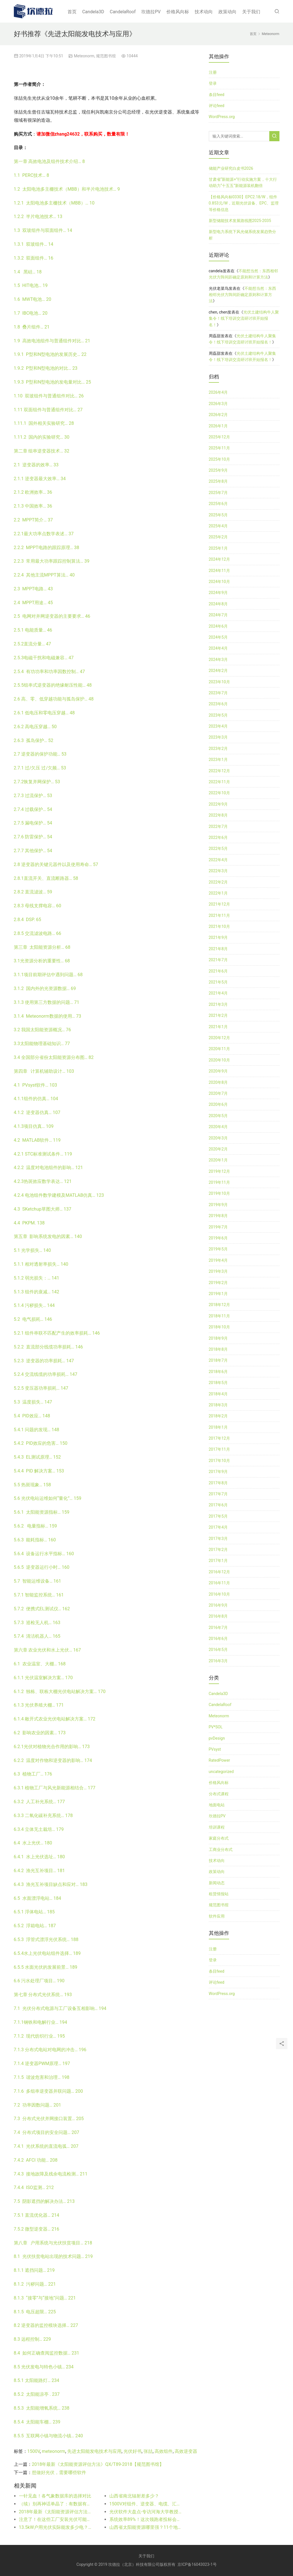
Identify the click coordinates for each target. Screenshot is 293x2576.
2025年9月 (218, 470)
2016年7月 (218, 1627)
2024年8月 (218, 604)
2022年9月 (218, 804)
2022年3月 (218, 871)
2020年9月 (218, 1071)
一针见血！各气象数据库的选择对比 (55, 2496)
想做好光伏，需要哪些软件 (59, 2472)
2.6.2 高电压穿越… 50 (35, 726)
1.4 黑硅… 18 (28, 272)
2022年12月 (219, 771)
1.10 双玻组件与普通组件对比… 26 (49, 396)
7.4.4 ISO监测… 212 (34, 2187)
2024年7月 (218, 615)
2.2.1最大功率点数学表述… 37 (44, 533)
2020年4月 (218, 1126)
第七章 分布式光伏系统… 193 (43, 1994)
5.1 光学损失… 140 (32, 1250)
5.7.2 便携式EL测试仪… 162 (42, 1608)
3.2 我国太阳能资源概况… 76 (42, 1029)
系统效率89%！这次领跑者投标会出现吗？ (145, 2519)
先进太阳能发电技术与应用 (94, 2451)
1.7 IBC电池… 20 (31, 313)
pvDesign (217, 1738)
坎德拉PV (150, 11)
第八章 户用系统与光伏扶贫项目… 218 (53, 2243)
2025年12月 (219, 437)
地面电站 (217, 1805)
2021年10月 (219, 926)
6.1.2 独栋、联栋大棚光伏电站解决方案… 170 (60, 1691)
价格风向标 (177, 11)
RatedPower (219, 1760)
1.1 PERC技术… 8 (31, 175)
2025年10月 (219, 459)
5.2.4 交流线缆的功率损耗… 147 (45, 1374)
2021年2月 (218, 1015)
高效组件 (164, 2451)
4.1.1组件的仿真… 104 (36, 1098)
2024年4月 (218, 648)
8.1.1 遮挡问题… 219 (34, 2270)
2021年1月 (218, 1026)
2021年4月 (218, 993)
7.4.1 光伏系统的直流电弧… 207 (46, 2146)
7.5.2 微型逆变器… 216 (36, 2229)
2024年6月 (218, 626)
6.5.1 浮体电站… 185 (34, 1911)
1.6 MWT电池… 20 (32, 299)
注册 (213, 72)
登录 (213, 83)
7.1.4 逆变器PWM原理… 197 (42, 2063)
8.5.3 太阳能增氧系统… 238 (42, 2408)
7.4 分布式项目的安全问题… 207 (46, 2132)
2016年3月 (218, 1661)
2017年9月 (218, 1471)
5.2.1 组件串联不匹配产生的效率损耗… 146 (57, 1333)
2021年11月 (219, 915)
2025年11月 (219, 448)
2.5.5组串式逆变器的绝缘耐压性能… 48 (53, 685)
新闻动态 (217, 1883)
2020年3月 (218, 1138)
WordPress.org (222, 116)
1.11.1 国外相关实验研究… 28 (44, 423)
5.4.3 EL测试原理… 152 (37, 1457)
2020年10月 (219, 1060)
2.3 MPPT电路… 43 (33, 588)
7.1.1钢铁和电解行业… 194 (40, 2022)
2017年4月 (218, 1527)
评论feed (216, 105)
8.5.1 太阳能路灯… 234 (36, 2380)
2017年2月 (218, 1549)
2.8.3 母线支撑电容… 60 (37, 905)
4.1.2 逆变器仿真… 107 (37, 1112)
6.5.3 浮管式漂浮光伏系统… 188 (46, 1939)
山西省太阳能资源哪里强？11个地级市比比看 (145, 2527)
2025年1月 (218, 548)
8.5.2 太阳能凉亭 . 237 (37, 2394)
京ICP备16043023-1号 (196, 2564)
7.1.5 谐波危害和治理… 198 (42, 2077)
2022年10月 (219, 793)
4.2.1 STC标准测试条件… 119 (43, 1154)
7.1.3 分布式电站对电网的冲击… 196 (50, 2049)
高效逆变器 (186, 2451)
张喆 (148, 2451)
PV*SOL (216, 1727)
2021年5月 (218, 982)
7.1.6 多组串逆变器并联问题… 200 (48, 2091)
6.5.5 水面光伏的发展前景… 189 (45, 1967)
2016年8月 (218, 1616)
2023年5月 (218, 715)
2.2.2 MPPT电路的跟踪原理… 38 (46, 547)
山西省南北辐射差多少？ (134, 2496)
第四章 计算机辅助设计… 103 (44, 1071)
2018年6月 (218, 1371)
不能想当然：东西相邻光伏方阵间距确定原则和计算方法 (242, 294)
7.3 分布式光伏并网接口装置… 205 (49, 2118)
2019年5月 (218, 1249)
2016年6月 (218, 1638)
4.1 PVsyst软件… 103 (35, 1085)
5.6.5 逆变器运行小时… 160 (42, 1567)
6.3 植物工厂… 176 (33, 1774)
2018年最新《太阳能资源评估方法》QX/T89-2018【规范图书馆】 (98, 2464)
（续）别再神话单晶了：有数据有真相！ (55, 2504)
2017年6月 (218, 1505)
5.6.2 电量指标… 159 (35, 1526)
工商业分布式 (221, 1849)
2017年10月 (219, 1460)
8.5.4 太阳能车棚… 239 (37, 2422)
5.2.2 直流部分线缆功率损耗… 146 (48, 1347)
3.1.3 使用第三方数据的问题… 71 (46, 1002)
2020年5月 (218, 1115)
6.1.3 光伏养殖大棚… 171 (39, 1705)
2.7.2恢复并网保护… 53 (37, 781)
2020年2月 (218, 1149)
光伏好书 (132, 2451)
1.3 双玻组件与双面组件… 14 (43, 230)
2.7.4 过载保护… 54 (33, 809)
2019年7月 (218, 1227)
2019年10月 (219, 1193)
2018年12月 (219, 1304)
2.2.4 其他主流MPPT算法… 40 (44, 575)
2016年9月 (218, 1605)
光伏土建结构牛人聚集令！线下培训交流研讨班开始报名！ (244, 318)
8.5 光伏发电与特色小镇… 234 (44, 2367)
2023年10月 (219, 682)
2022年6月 (218, 837)
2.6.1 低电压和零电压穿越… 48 (44, 712)
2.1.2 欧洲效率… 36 (33, 492)
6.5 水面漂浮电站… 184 (37, 1898)
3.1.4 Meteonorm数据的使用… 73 (47, 1016)
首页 (72, 11)
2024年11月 (219, 570)
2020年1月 (218, 1160)
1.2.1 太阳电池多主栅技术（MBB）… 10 (54, 203)
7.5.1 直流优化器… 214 (36, 2215)
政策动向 (227, 11)
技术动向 (204, 11)
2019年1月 (218, 1293)
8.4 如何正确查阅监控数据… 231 (46, 2353)
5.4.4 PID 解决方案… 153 (39, 1471)
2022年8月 (218, 815)
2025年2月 (218, 537)
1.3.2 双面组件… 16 (33, 258)
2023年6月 (218, 704)
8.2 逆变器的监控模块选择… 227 (46, 2325)
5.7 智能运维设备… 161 (37, 1581)
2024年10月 (219, 581)
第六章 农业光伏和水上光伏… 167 (47, 1650)
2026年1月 (218, 426)
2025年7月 (218, 492)
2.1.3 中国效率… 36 (33, 506)
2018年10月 (219, 1327)
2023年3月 (218, 737)
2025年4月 (218, 526)
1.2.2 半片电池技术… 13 (38, 216)
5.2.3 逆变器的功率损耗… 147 (44, 1360)
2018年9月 (218, 1338)
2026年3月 (218, 403)
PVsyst (215, 1749)
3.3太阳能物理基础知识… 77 (42, 1043)
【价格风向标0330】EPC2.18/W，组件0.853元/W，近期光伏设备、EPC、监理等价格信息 (244, 203)
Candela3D (93, 11)
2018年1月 (218, 1427)
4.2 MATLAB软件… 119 (37, 1140)
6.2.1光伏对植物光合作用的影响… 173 (52, 1746)
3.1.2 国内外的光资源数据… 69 (45, 988)
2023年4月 (218, 726)
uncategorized (221, 1771)
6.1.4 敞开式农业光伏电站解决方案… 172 (55, 1719)
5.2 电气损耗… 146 (33, 1319)
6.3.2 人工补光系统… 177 (39, 1801)
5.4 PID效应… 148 (32, 1415)
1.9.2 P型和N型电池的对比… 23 (46, 368)
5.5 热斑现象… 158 (32, 1484)
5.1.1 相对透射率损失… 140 (41, 1264)
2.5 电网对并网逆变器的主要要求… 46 (52, 616)
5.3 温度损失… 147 (33, 1402)
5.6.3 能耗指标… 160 (35, 1539)
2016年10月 (219, 1594)
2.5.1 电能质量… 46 (33, 630)
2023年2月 (218, 748)
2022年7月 (218, 826)
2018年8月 (218, 1349)
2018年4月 (218, 1394)
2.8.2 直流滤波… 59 (33, 892)
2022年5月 (218, 848)
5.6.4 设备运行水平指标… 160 (44, 1553)
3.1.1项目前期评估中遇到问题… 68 (48, 974)
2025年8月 (218, 481)
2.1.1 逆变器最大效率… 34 (40, 478)
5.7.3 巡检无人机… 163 (37, 1622)
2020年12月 (219, 1037)
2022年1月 (218, 893)
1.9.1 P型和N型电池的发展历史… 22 (50, 354)
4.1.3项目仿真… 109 (34, 1126)
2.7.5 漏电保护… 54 (33, 823)
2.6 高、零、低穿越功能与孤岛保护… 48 (54, 699)
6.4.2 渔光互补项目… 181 (39, 1870)
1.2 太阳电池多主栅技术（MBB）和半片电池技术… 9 (67, 189)
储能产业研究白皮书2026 (231, 168)
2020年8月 (218, 1082)
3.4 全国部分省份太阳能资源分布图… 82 (54, 1057)
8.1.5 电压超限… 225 (35, 2311)
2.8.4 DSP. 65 (27, 919)
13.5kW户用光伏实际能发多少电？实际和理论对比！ (55, 2527)
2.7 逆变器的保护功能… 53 (40, 754)
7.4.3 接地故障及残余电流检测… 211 (51, 2174)
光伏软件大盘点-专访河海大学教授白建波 (145, 2511)
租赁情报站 (219, 1894)
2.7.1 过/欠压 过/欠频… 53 (40, 768)
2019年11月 (219, 1182)
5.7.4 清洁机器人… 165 (37, 1636)
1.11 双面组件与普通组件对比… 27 (48, 409)
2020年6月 (218, 1104)
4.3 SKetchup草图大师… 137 (42, 1209)
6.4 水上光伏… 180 (33, 1843)
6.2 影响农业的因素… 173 (40, 1732)
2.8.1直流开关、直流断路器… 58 (46, 878)
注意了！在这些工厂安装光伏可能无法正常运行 (55, 2519)
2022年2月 (218, 882)
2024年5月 (218, 637)
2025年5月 (218, 515)
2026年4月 (218, 392)
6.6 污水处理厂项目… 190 (39, 1980)
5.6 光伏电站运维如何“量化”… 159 (47, 1498)
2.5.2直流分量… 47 (32, 644)
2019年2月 (218, 1282)
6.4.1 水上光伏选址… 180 (39, 1856)
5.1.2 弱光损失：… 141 (36, 1278)
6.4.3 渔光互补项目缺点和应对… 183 (51, 1884)
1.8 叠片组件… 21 (32, 327)
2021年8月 (218, 949)
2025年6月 (218, 503)
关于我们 (251, 11)
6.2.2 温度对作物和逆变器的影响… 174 (53, 1760)
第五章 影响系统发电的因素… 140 (48, 1236)
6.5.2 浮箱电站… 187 (35, 1925)
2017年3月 (218, 1538)
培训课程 (217, 1827)
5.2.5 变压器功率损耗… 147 (41, 1388)
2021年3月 (218, 1004)
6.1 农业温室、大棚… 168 (40, 1663)
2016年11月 (219, 1583)
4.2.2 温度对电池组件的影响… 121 (48, 1167)
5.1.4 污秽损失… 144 (34, 1305)
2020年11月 (219, 1048)
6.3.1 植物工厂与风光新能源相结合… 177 (55, 1787)
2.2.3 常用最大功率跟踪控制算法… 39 (52, 561)
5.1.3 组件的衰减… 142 (36, 1291)
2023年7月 (218, 693)
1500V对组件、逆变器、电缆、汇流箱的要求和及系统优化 (145, 2504)
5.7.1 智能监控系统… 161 (39, 1595)
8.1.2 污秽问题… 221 (35, 2284)
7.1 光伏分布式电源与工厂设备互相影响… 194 (60, 2008)
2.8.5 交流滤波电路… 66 (37, 933)
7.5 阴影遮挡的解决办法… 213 (44, 2201)
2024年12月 (219, 559)
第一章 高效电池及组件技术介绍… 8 (49, 161)
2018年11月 (219, 1316)
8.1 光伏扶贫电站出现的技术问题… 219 (53, 2256)
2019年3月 (218, 1271)
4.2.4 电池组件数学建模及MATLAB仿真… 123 (59, 1195)
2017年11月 (219, 1449)
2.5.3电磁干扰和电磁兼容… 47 (44, 657)
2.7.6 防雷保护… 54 (33, 836)
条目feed (216, 94)
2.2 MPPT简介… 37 (33, 520)
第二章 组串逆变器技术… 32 (42, 451)
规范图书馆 (106, 56)
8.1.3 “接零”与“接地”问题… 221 (45, 2298)
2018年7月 (218, 1360)
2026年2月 (218, 414)
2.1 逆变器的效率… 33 (36, 464)
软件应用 (217, 1916)
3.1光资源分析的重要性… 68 (42, 960)
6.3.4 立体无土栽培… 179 (39, 1829)
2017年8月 (218, 1483)
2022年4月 (218, 860)
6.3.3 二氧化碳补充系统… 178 (43, 1815)
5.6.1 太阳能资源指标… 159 (42, 1512)
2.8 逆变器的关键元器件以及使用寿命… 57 (56, 864)
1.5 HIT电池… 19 (31, 285)
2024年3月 (218, 659)
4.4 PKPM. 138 (29, 1223)
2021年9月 (218, 937)
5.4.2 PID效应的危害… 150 (41, 1443)
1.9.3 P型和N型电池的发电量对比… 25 (52, 382)
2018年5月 (218, 1382)
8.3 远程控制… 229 (32, 2339)
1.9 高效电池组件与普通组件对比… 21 (52, 340)
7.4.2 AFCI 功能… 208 (36, 2160)
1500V (33, 2451)
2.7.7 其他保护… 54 (33, 850)
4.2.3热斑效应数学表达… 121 (43, 1181)
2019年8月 (218, 1215)
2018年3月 (218, 1405)
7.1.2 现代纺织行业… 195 (39, 2036)
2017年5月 (218, 1516)
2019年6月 (218, 1238)
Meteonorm (84, 56)
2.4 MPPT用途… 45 (33, 602)
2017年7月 (218, 1494)
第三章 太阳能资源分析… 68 (42, 947)
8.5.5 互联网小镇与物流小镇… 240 (48, 2435)
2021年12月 (219, 904)
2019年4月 (218, 1260)
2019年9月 (218, 1204)
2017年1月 (218, 1560)
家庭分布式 (219, 1838)
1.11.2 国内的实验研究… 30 (42, 437)
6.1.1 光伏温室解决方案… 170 (43, 1677)
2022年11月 (219, 782)
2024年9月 (218, 592)
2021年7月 (218, 960)
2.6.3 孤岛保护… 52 (33, 740)
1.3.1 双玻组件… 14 (33, 244)
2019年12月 (219, 1171)
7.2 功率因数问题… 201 (37, 2105)
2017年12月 (219, 1438)
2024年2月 (218, 670)
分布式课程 (219, 1794)
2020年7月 (218, 1093)
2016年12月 (219, 1572)
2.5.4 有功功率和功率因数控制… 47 (49, 671)
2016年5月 (218, 1649)
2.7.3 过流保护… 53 (33, 795)
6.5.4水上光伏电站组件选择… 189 (47, 1953)
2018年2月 (218, 1416)
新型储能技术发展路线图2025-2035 (240, 220)
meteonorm (53, 2451)
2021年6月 (218, 971)
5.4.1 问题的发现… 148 (36, 1429)
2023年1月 (218, 759)
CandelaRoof (123, 11)
